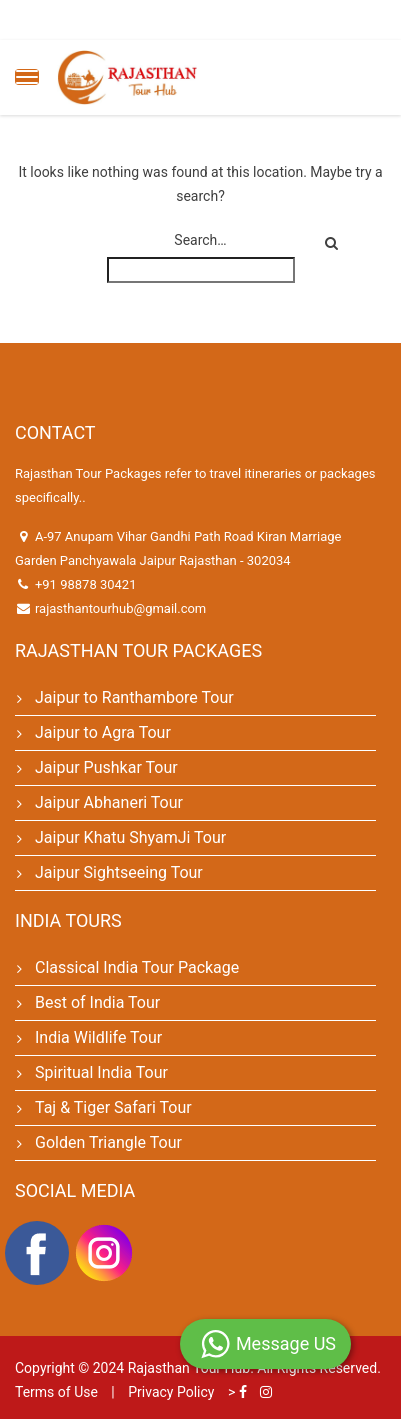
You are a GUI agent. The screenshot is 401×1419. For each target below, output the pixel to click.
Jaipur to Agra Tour (103, 732)
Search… (200, 240)
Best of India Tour (97, 1002)
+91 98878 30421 (86, 584)
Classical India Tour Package (137, 967)
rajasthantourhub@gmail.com (120, 608)
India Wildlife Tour (98, 1037)
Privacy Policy (171, 1392)
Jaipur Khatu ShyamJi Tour (130, 837)
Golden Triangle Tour (108, 1142)
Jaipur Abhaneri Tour (109, 802)
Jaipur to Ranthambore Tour (134, 697)
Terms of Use (56, 1392)
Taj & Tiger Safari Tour (113, 1107)
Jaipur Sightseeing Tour (119, 872)
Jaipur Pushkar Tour (106, 767)
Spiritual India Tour (101, 1072)
